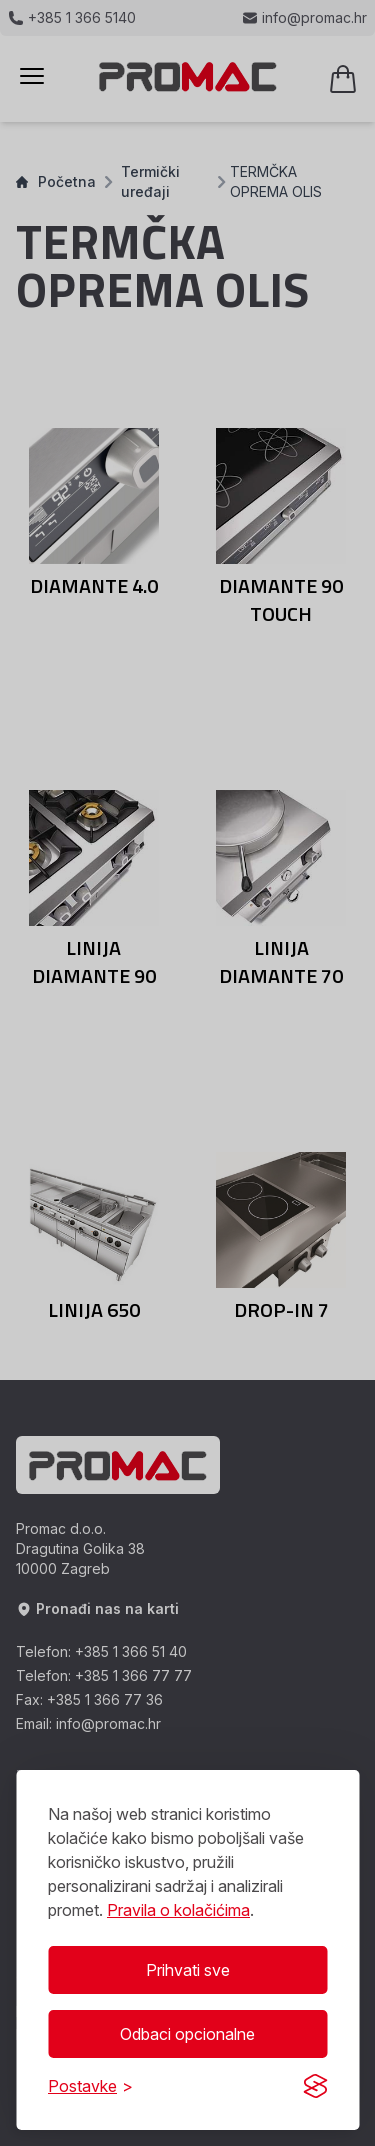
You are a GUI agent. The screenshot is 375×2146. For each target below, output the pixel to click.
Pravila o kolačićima (178, 1910)
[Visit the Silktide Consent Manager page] (315, 2086)
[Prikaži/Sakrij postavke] (90, 2086)
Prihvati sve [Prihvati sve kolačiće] (188, 1970)
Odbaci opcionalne (187, 2034)
